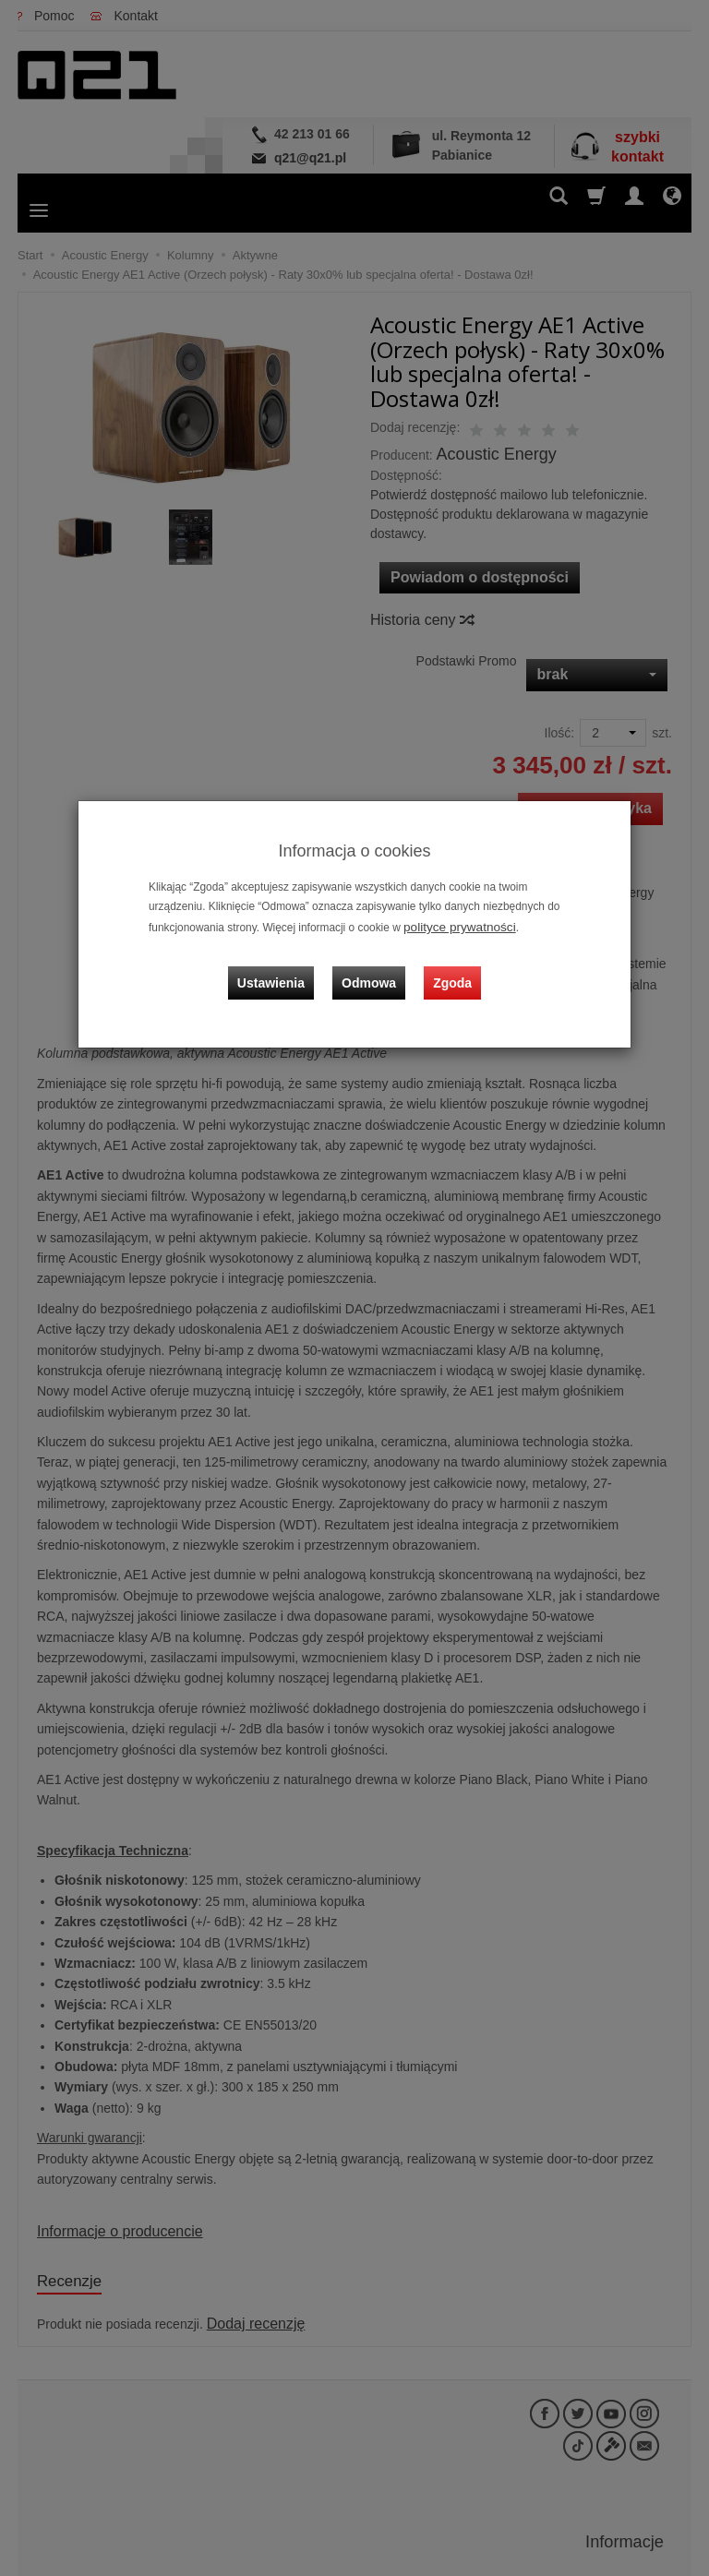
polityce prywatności (452, 925)
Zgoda (447, 966)
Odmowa (373, 966)
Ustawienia (284, 966)
